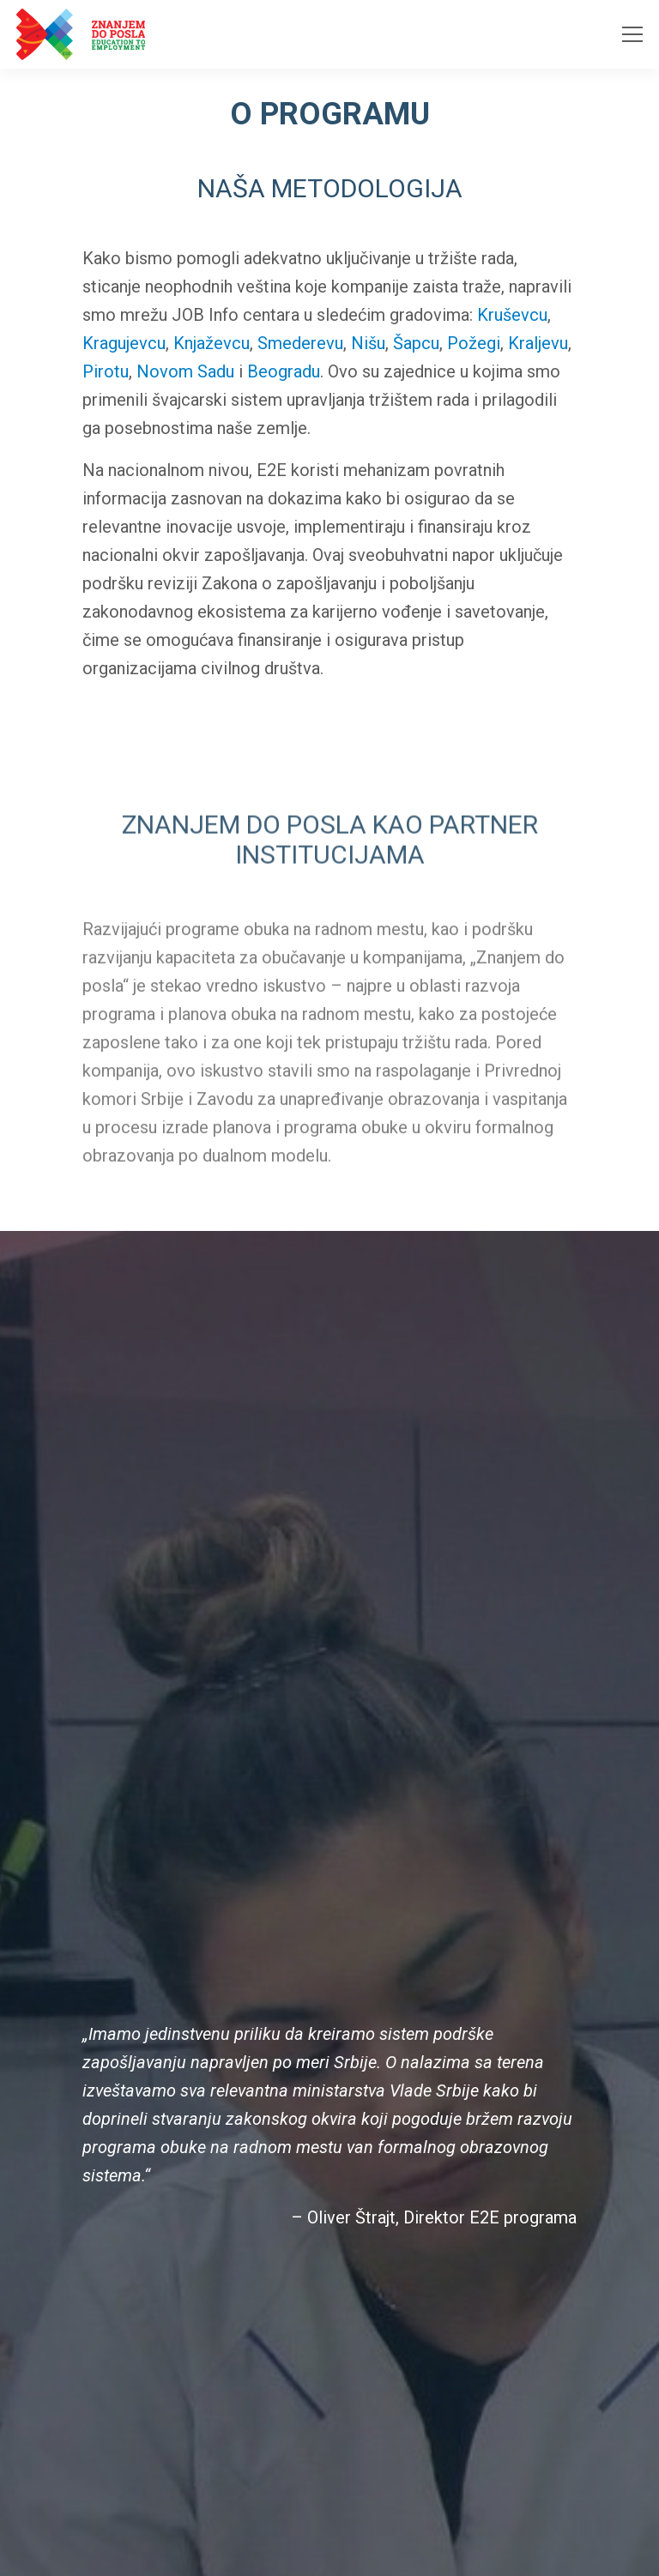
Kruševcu (512, 315)
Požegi (473, 344)
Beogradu (283, 372)
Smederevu (300, 344)
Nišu (368, 344)
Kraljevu (538, 344)
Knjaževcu (211, 344)
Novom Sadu (185, 372)
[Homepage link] (80, 34)
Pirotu (105, 372)
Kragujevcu (124, 344)
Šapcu (416, 344)
